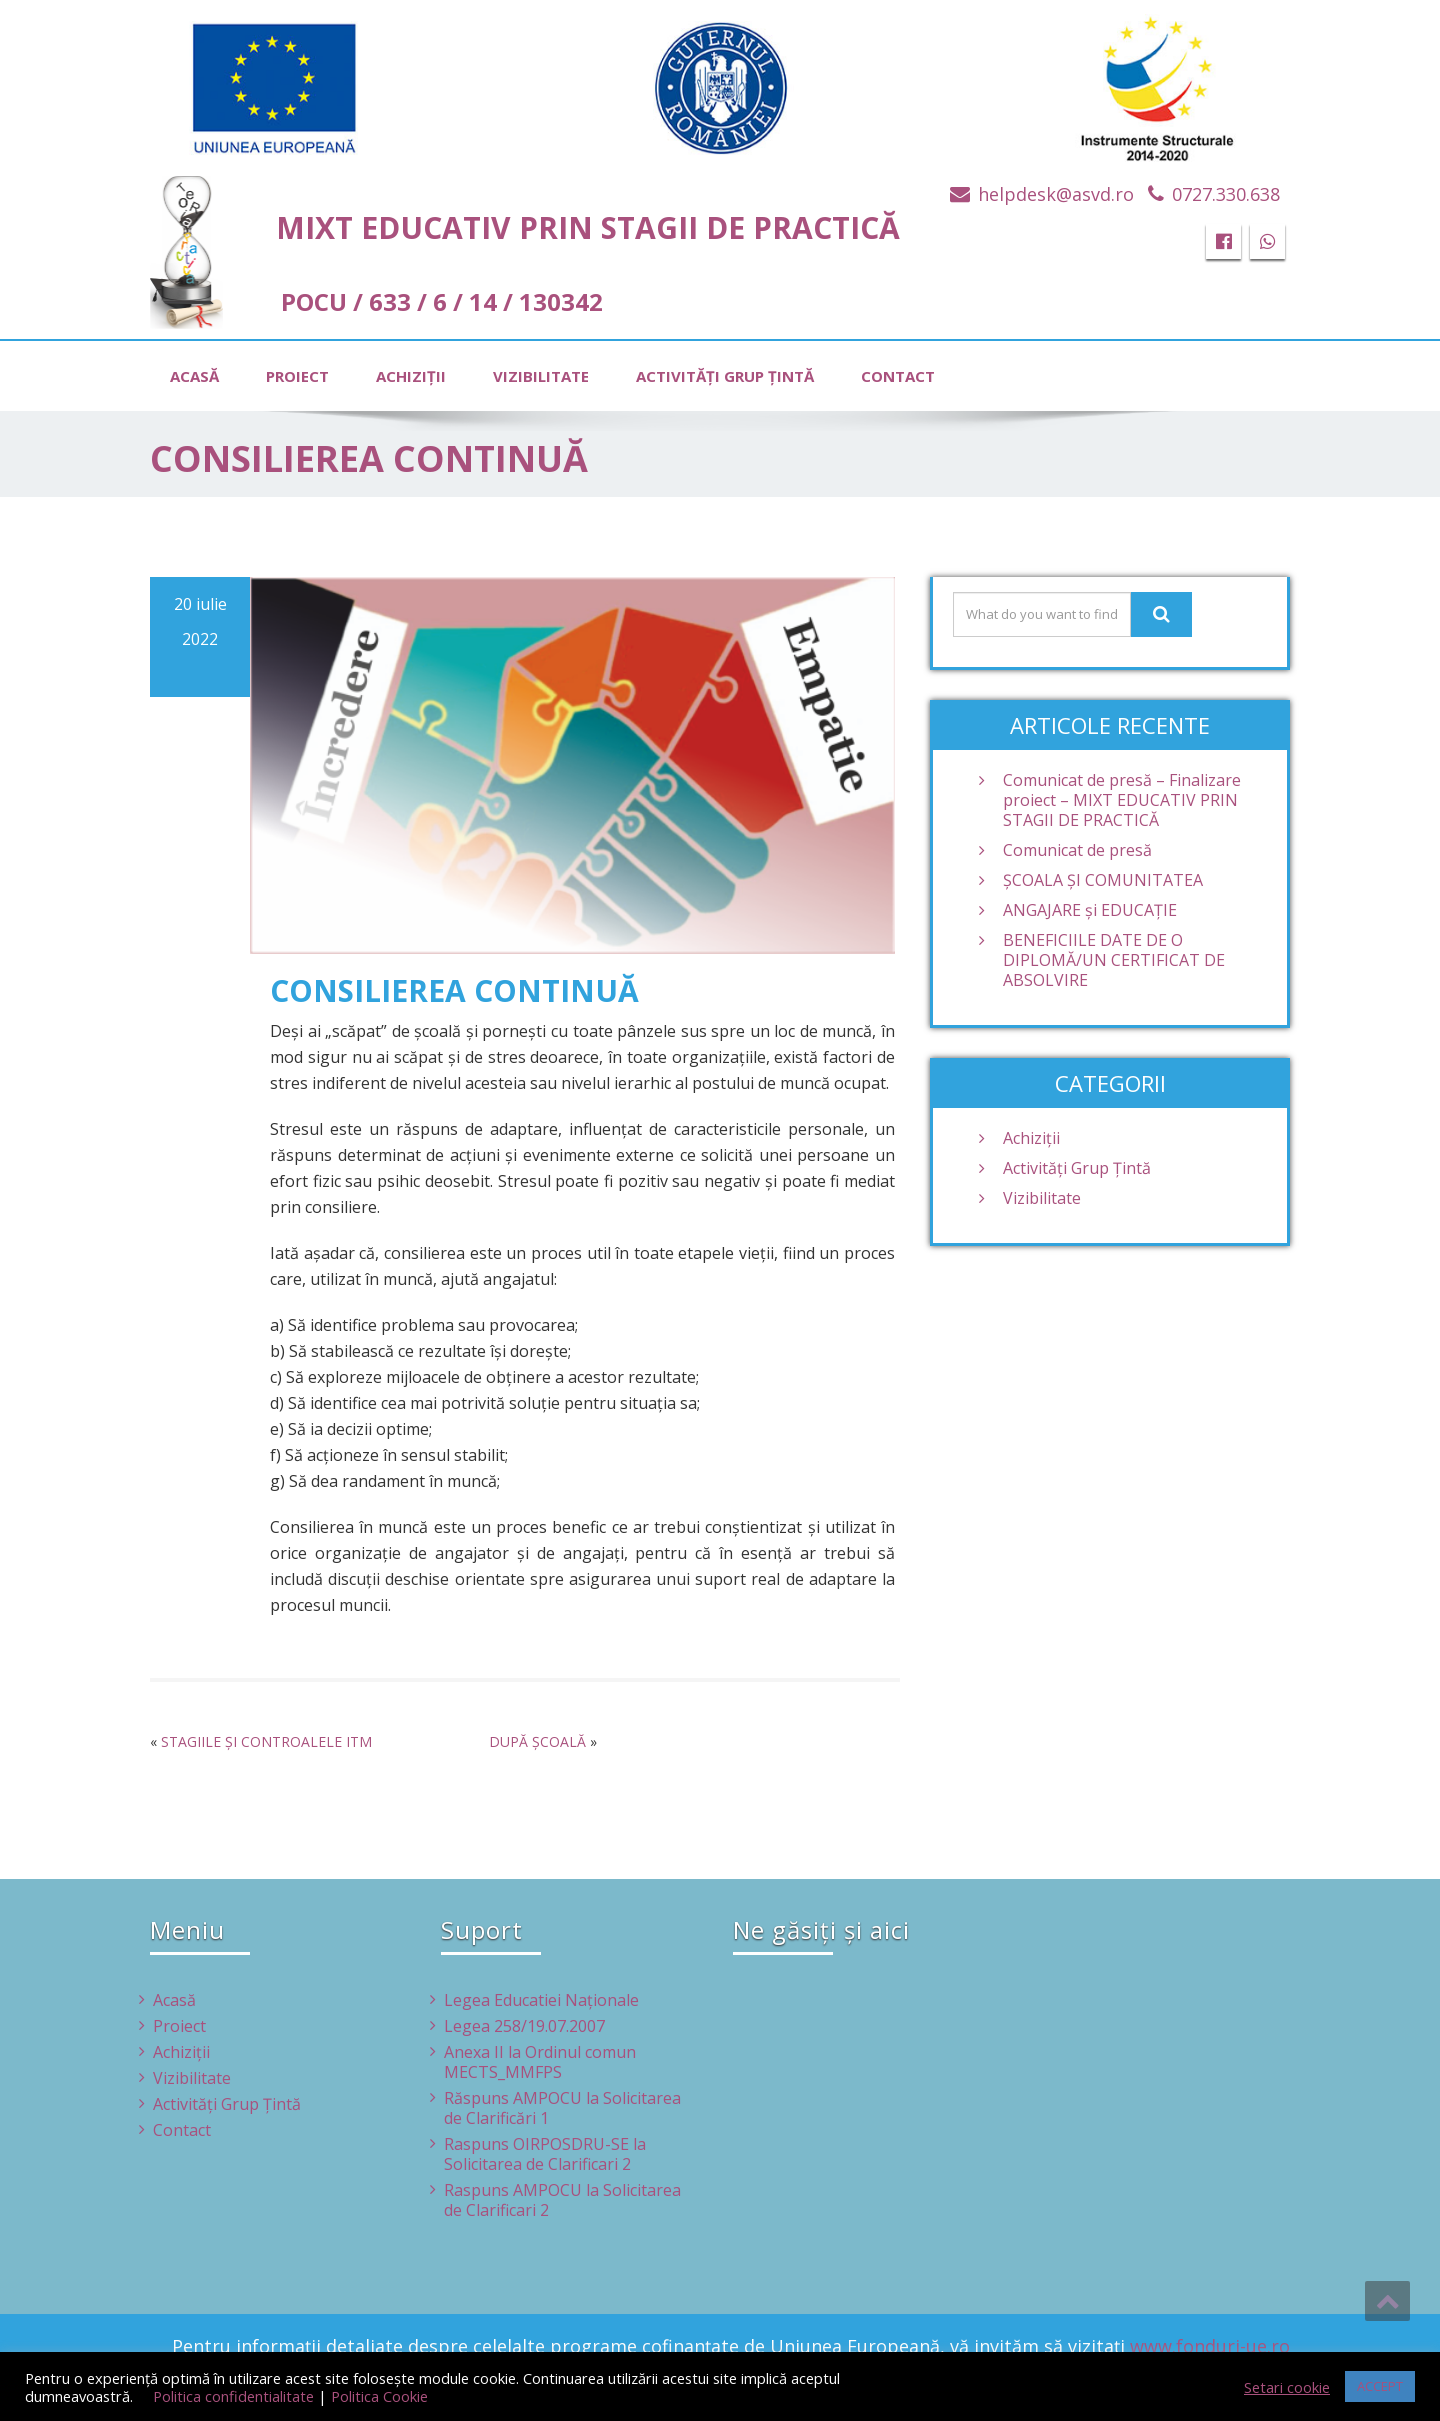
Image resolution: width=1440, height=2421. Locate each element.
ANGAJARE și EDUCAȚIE (1090, 910)
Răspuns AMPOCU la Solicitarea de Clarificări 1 (562, 2108)
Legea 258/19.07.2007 (524, 2026)
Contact (898, 376)
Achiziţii (411, 376)
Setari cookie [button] (1287, 2387)
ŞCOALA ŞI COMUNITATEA (1103, 880)
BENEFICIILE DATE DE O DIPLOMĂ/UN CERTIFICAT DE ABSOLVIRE (1114, 960)
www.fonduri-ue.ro (1210, 2346)
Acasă (194, 376)
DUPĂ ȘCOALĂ (537, 1741)
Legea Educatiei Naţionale (541, 2000)
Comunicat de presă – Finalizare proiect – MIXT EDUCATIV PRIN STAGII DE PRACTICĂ (1122, 800)
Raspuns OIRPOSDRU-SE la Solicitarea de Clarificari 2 (545, 2154)
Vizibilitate (541, 376)
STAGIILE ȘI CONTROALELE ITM (266, 1741)
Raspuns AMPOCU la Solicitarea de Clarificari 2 (562, 2200)
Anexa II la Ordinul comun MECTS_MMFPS (540, 2062)
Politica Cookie (379, 2396)
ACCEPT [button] (1380, 2386)
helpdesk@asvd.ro (1056, 194)
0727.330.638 (1226, 194)
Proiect (297, 376)
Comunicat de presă (1077, 850)
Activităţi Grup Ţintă (725, 376)
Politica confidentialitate (233, 2396)
